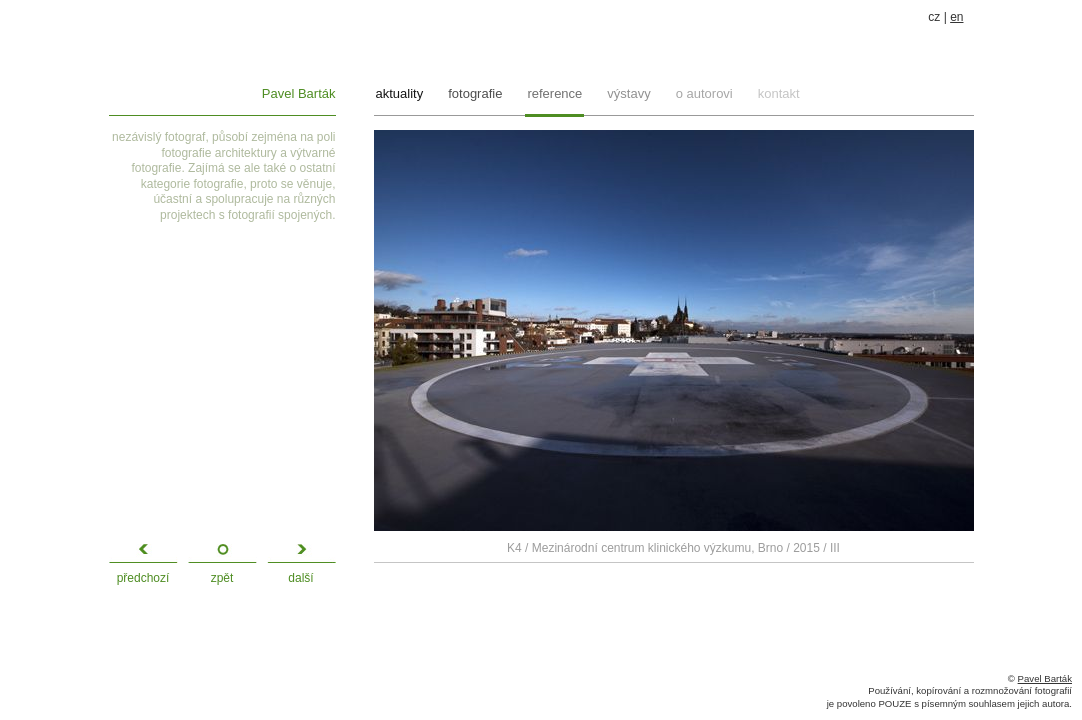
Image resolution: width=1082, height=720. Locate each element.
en (956, 17)
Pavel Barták (299, 93)
